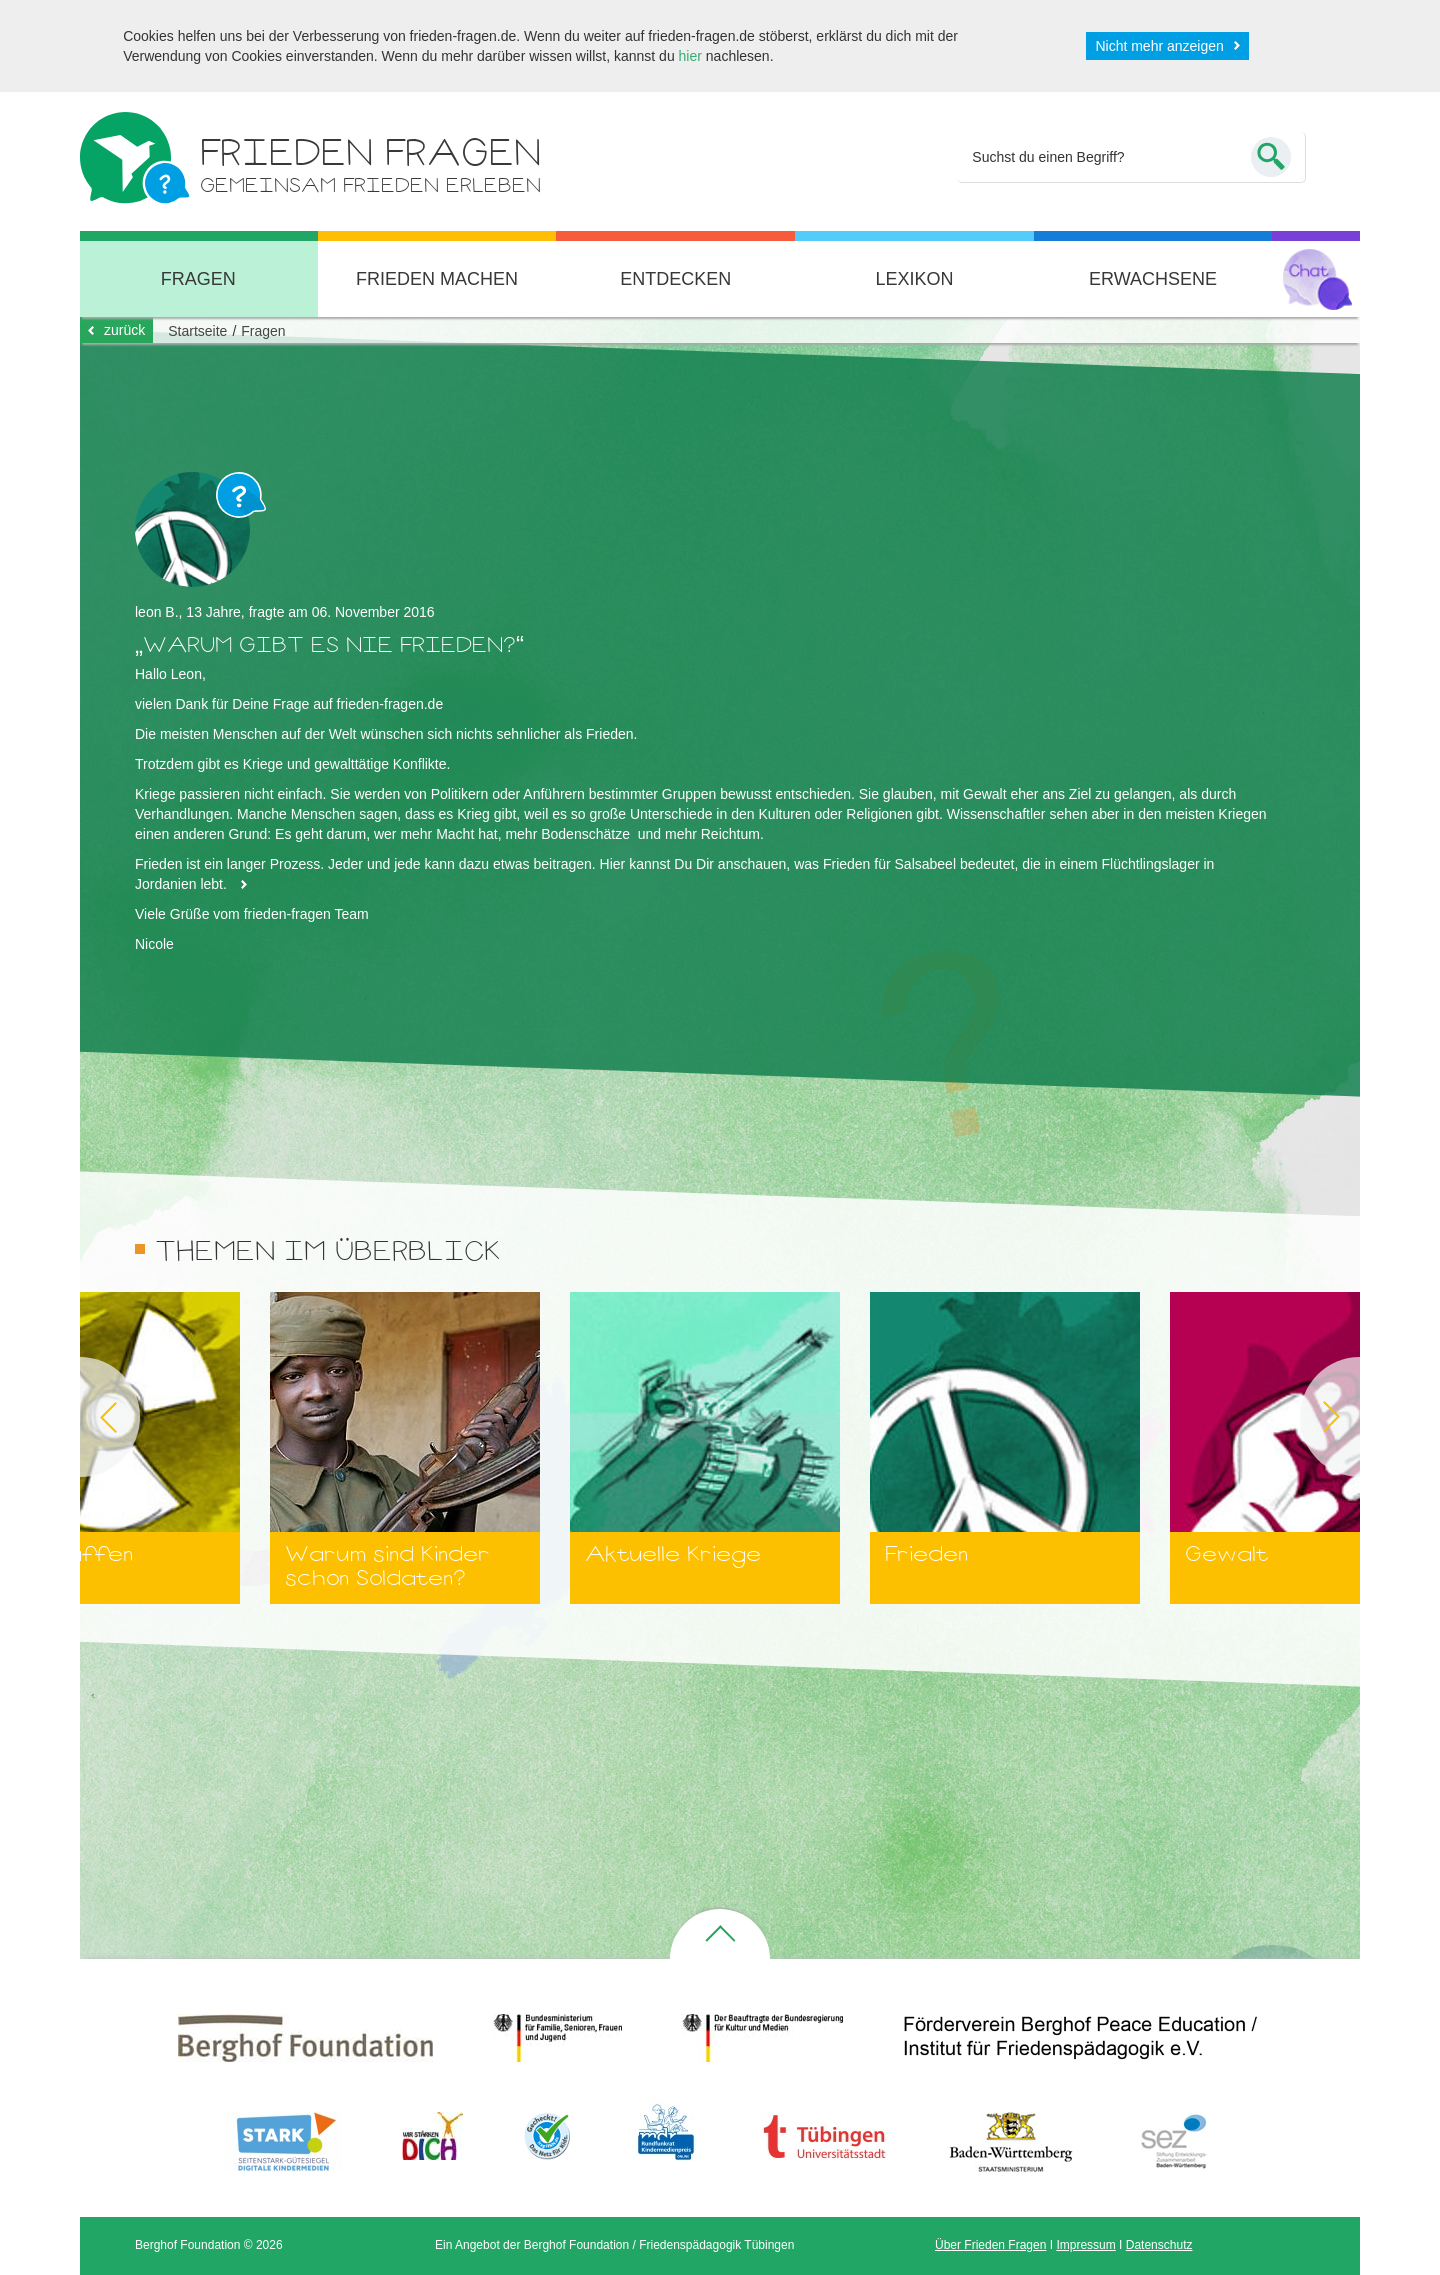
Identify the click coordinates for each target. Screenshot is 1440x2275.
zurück (124, 330)
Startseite (197, 331)
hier (690, 56)
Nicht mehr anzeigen (1159, 46)
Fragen (198, 279)
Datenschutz (1159, 2245)
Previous (80, 1417)
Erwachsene (1153, 279)
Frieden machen (437, 279)
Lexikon (914, 279)
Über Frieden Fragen (990, 2245)
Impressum (1085, 2245)
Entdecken (675, 279)
